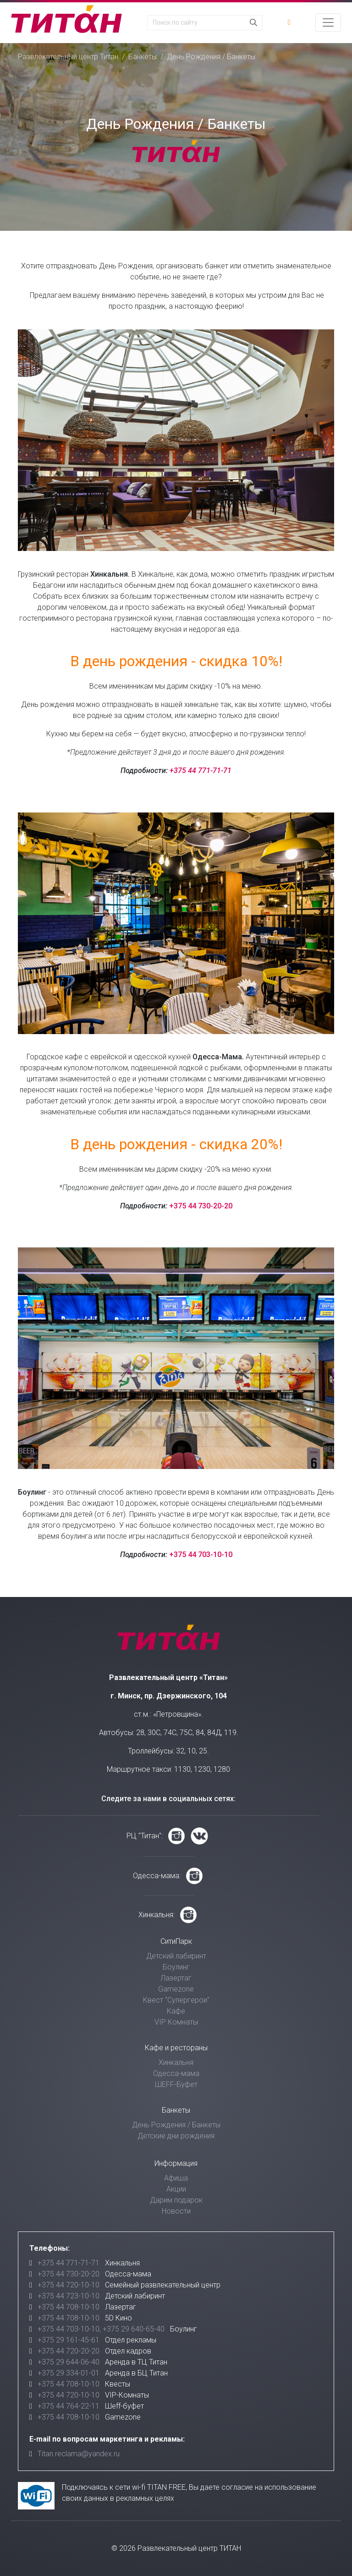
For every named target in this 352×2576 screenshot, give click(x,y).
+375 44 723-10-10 (68, 2296)
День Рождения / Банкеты (176, 2124)
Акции (176, 2189)
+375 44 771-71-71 (200, 770)
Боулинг (176, 1967)
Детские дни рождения (176, 2135)
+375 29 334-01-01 (68, 2373)
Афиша (176, 2178)
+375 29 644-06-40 (68, 2362)
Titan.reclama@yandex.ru (79, 2453)
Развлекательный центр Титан (68, 56)
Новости (176, 2211)
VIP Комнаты (176, 2022)
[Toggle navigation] (328, 22)
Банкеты (142, 56)
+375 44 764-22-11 (68, 2406)
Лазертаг (176, 1978)
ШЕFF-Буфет (176, 2084)
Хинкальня (176, 2062)
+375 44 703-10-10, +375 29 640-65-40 (101, 2329)
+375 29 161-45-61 (68, 2340)
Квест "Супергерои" (176, 2000)
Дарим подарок (176, 2200)
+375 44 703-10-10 (200, 1554)
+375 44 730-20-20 (200, 1206)
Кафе (176, 2011)
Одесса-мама (176, 2073)
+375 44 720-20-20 (68, 2351)
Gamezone (176, 1989)
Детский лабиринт (176, 1956)
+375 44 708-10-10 (68, 2307)
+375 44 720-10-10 (68, 2285)
